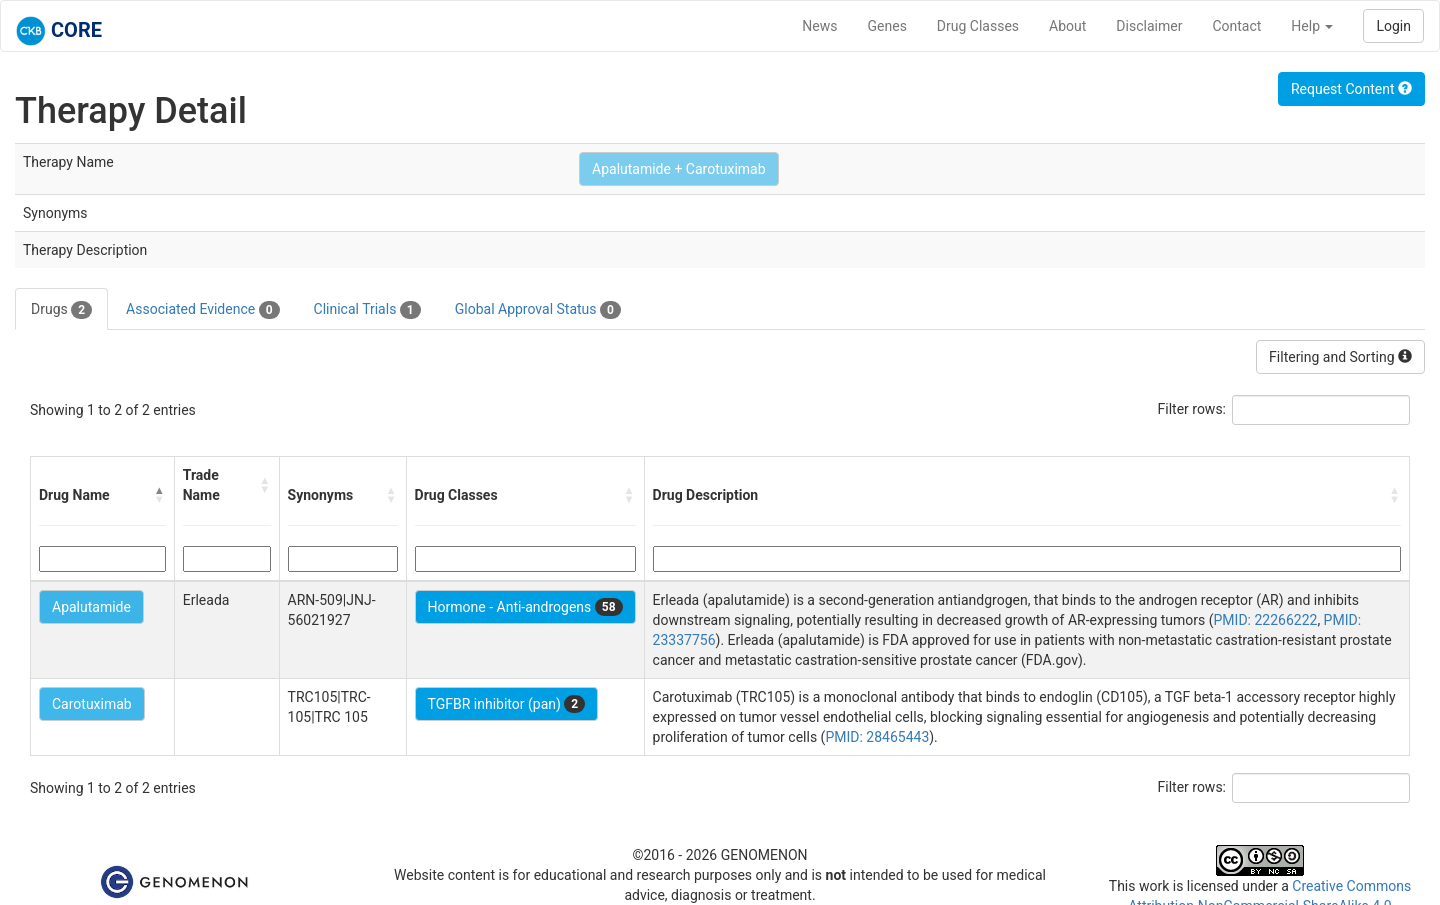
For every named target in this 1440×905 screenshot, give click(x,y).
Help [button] (1312, 26)
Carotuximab (92, 704)
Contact (1236, 26)
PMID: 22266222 (1266, 620)
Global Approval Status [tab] (538, 310)
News (819, 26)
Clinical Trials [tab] (367, 310)
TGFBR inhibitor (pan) (507, 704)
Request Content (1351, 89)
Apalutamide (91, 607)
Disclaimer (1149, 26)
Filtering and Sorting (1340, 357)
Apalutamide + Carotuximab (679, 169)
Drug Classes (978, 26)
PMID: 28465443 (877, 737)
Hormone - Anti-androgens (525, 607)
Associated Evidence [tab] (202, 310)
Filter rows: (1192, 409)
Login (1393, 26)
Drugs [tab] (61, 310)
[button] (160, 495)
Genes (887, 26)
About (1067, 26)
